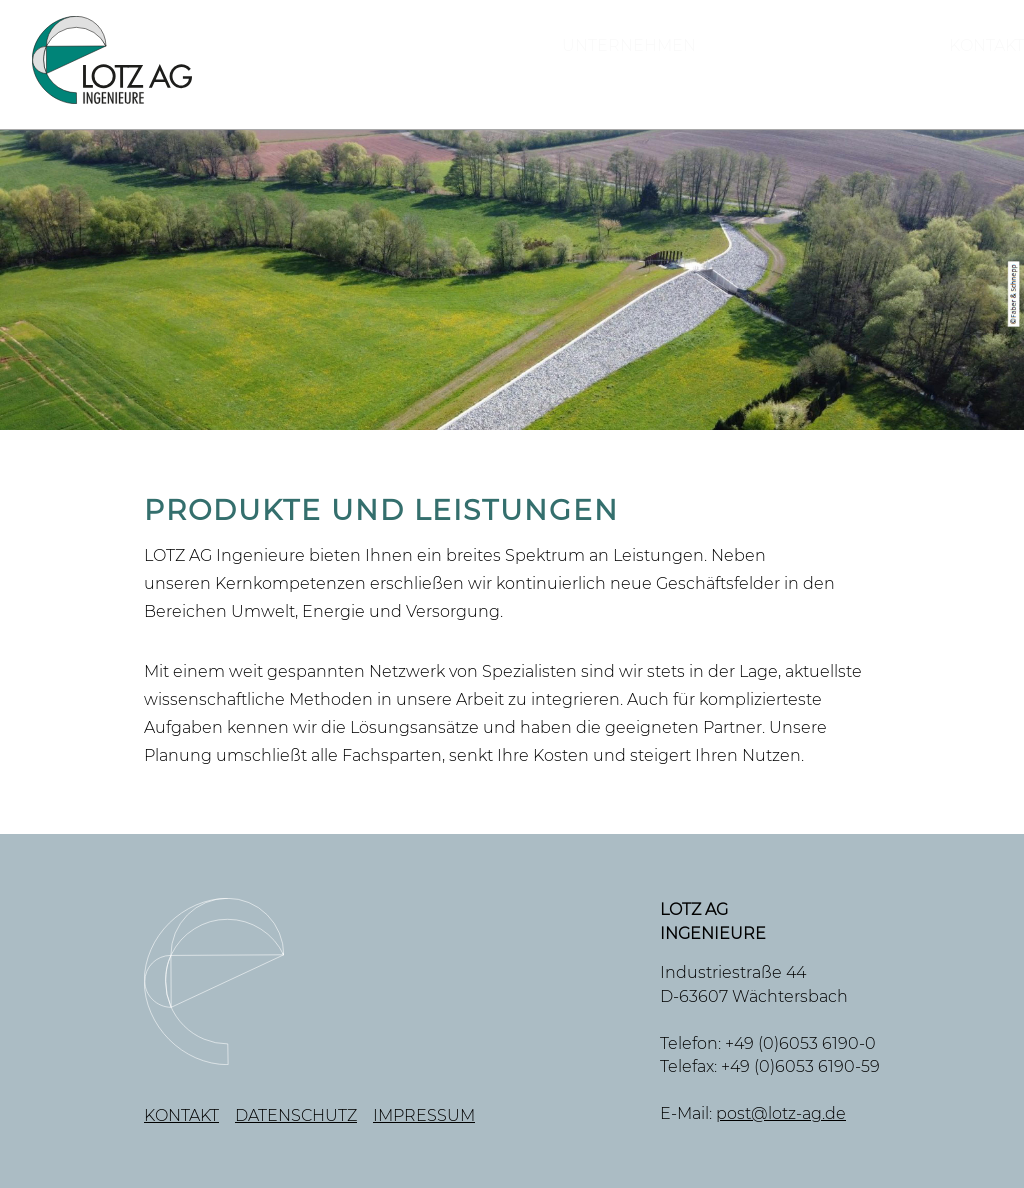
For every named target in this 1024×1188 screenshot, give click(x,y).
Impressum (424, 1115)
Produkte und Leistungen (701, 68)
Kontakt (952, 68)
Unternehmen (415, 68)
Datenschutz (296, 1115)
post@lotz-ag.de (781, 1113)
